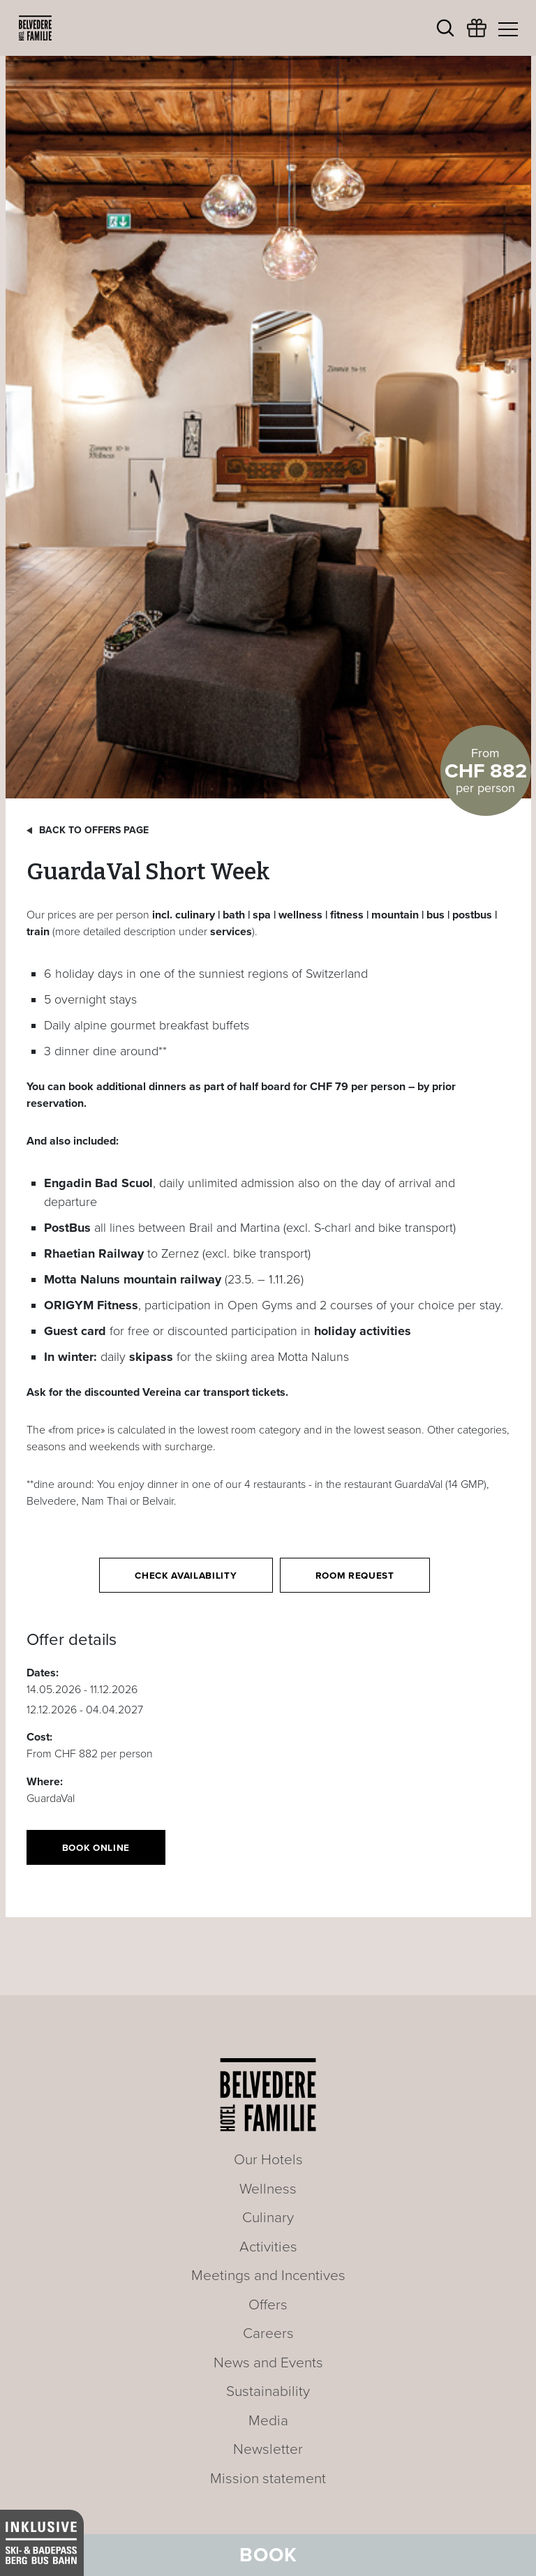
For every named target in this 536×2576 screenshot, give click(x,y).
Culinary (268, 2217)
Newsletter (268, 2449)
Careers (268, 2333)
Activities (268, 2247)
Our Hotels (268, 2159)
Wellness (268, 2189)
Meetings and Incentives (268, 2275)
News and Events (268, 2363)
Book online (96, 1848)
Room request (354, 1575)
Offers (268, 2305)
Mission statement (268, 2478)
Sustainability (268, 2391)
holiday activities (362, 1331)
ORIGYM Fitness (91, 1305)
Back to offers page (94, 830)
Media (268, 2420)
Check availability (186, 1575)
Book (268, 2555)
